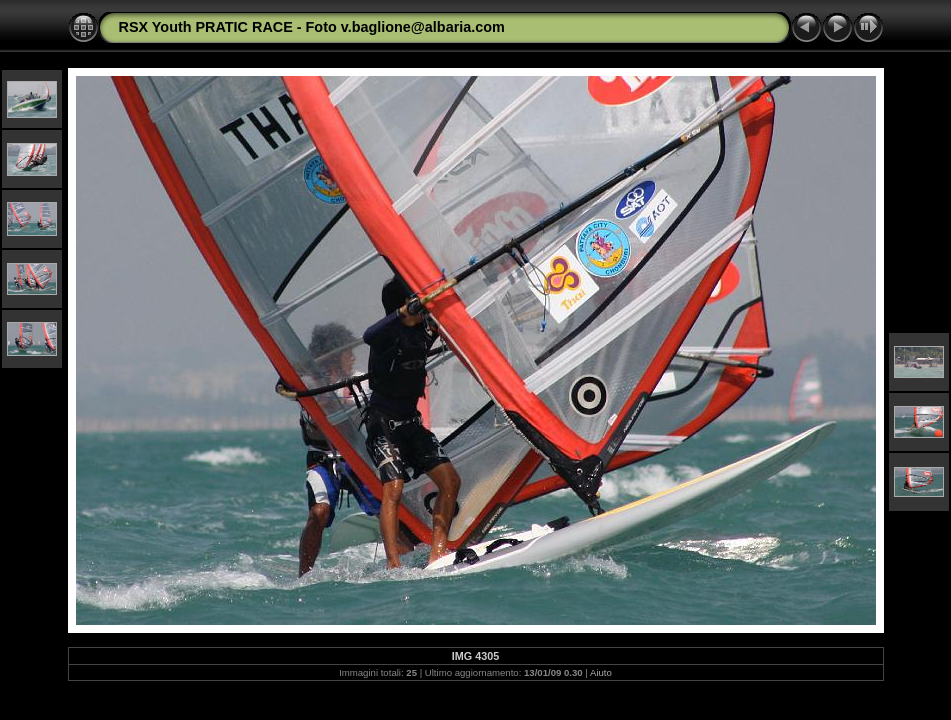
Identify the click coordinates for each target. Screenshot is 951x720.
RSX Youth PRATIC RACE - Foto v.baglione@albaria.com (312, 27)
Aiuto (601, 672)
